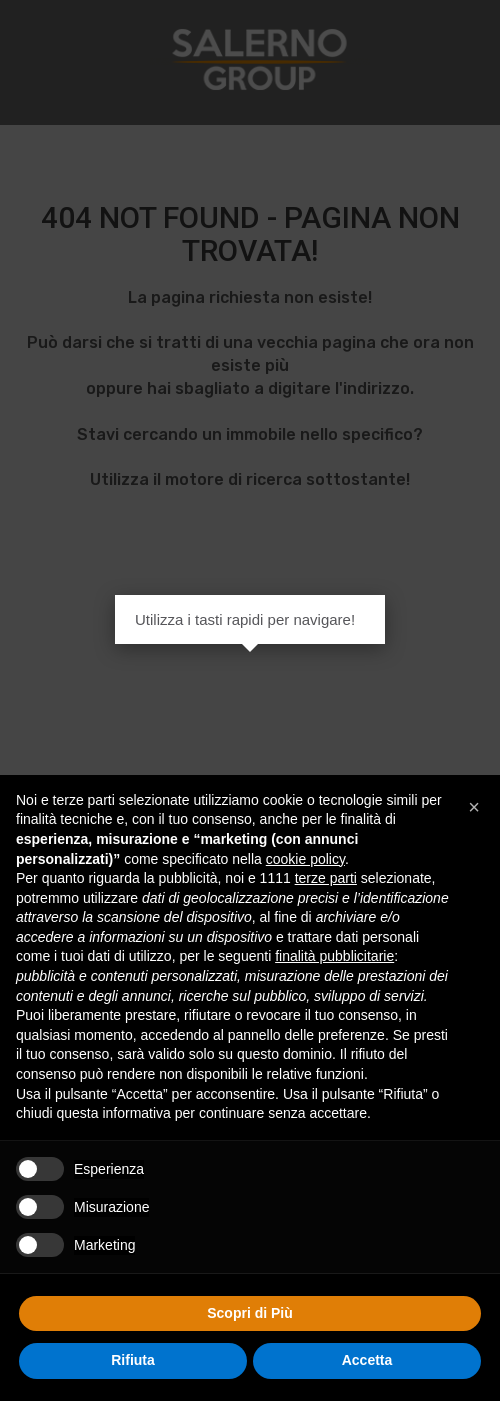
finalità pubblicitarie (334, 956)
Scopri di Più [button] (250, 1313)
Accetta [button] (367, 1360)
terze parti (326, 878)
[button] (474, 807)
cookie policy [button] (305, 859)
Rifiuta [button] (133, 1360)
